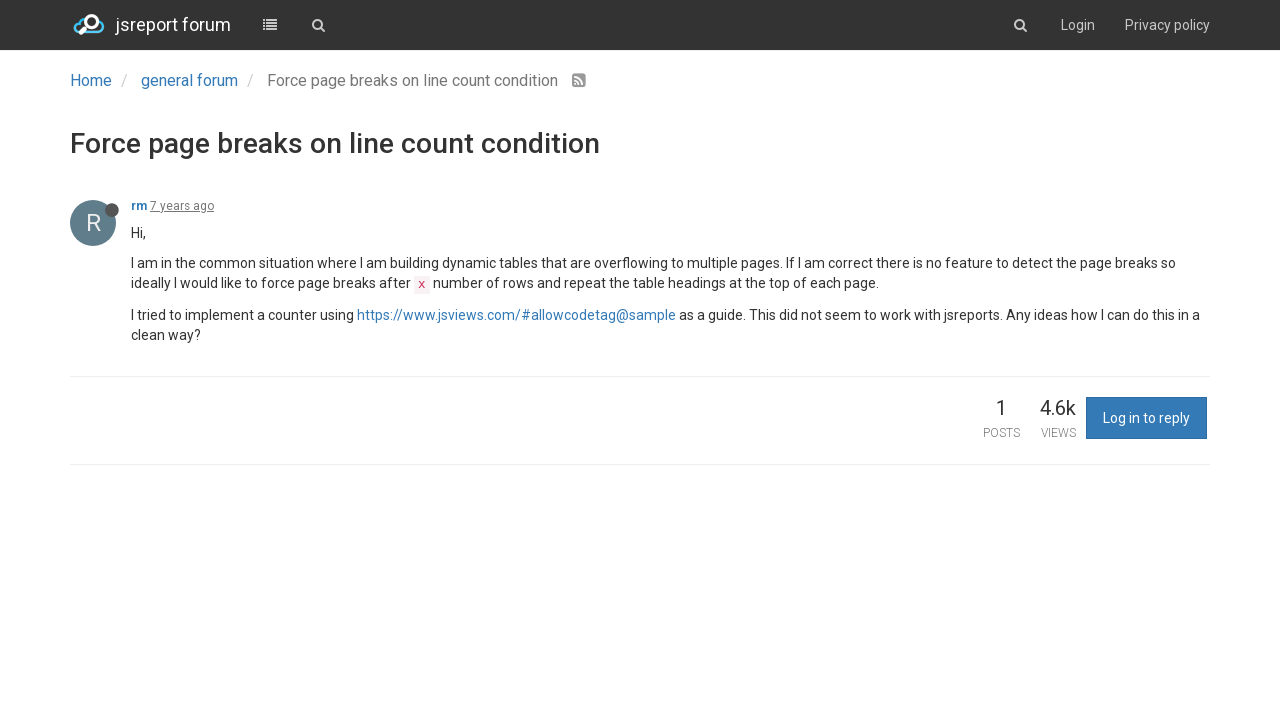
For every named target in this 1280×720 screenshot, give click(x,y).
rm (139, 206)
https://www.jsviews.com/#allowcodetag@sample (516, 315)
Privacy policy (1167, 25)
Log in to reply (1146, 418)
